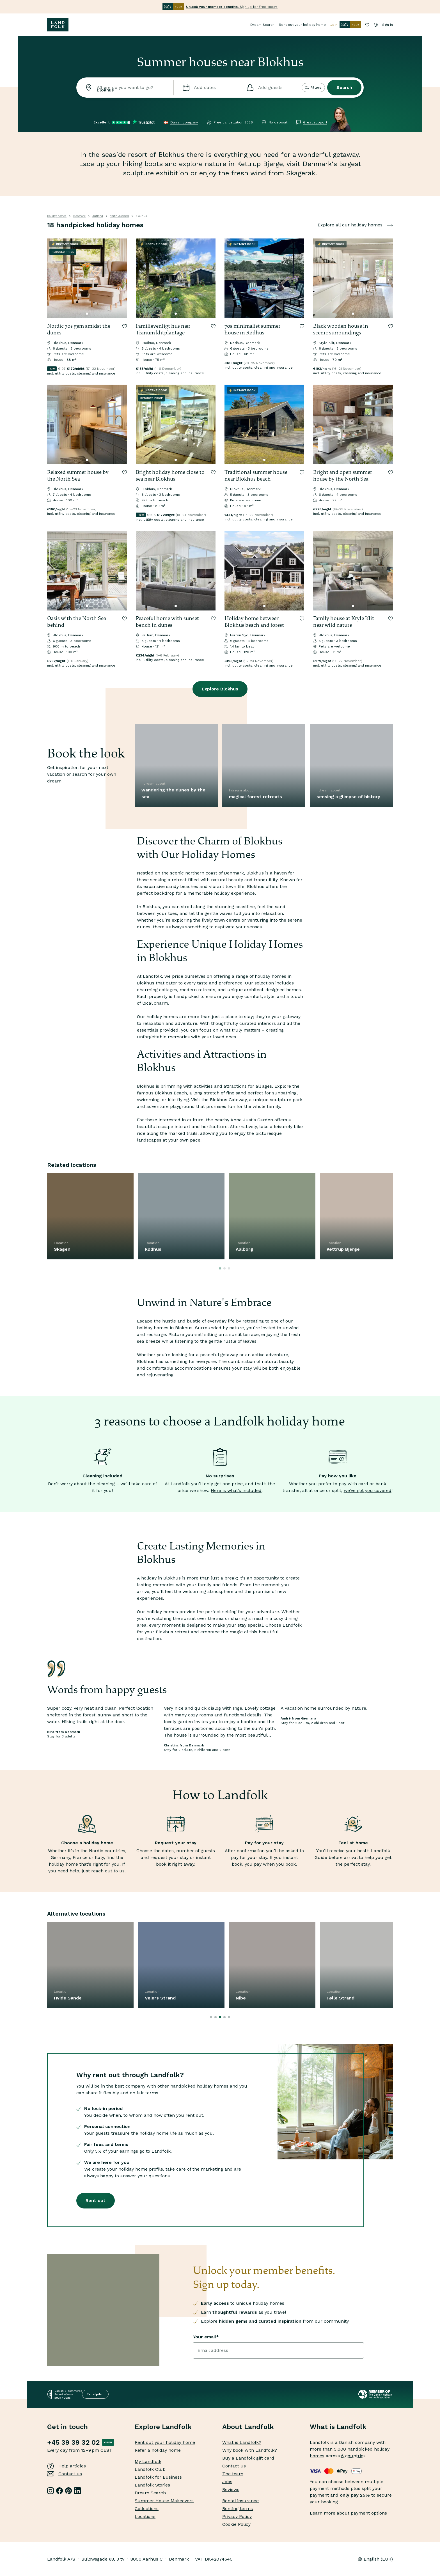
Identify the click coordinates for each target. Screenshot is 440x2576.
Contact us (64, 2474)
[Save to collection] (124, 326)
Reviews (230, 2489)
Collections (147, 2508)
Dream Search (262, 25)
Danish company (184, 122)
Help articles (66, 2466)
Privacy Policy (237, 2516)
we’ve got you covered (367, 1490)
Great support (315, 122)
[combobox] (124, 87)
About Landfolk (248, 2426)
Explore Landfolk (163, 2426)
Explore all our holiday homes (355, 225)
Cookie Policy (236, 2524)
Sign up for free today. (232, 7)
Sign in (387, 25)
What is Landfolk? (241, 2442)
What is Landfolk (338, 2426)
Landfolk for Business (158, 2477)
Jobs (227, 2481)
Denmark (79, 215)
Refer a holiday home (158, 2450)
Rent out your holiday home (302, 25)
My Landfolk (148, 2461)
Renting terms (237, 2508)
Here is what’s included (236, 1490)
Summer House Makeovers (164, 2500)
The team (232, 2473)
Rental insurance (240, 2500)
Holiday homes (57, 215)
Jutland (97, 215)
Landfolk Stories (152, 2485)
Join (345, 24)
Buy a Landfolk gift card (248, 2458)
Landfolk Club (150, 2469)
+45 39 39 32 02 (73, 2442)
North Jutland (119, 215)
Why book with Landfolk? (249, 2450)
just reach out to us (103, 1871)
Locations (145, 2516)
